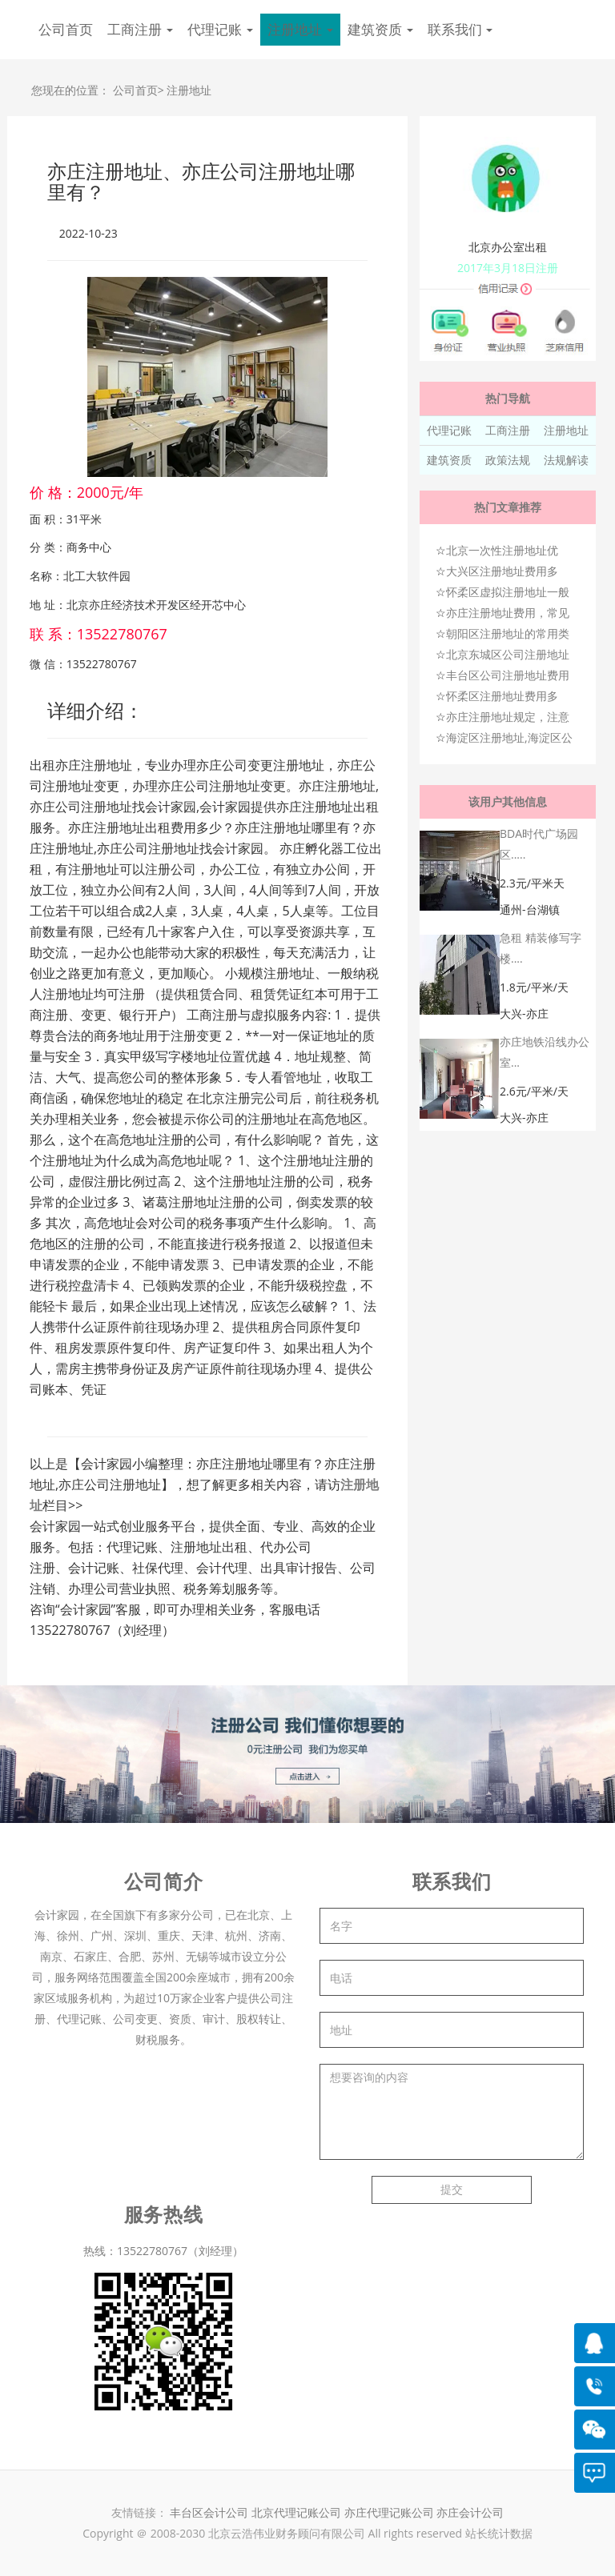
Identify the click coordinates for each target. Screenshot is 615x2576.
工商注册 (507, 430)
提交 (451, 2189)
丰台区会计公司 (209, 2512)
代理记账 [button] (220, 29)
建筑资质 (449, 459)
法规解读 (566, 459)
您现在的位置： (70, 90)
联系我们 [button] (460, 29)
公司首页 (65, 29)
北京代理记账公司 (296, 2512)
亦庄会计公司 (470, 2512)
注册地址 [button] (300, 29)
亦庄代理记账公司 (390, 2512)
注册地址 (189, 90)
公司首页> (138, 90)
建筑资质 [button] (380, 29)
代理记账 (449, 430)
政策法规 (507, 459)
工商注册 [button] (140, 29)
